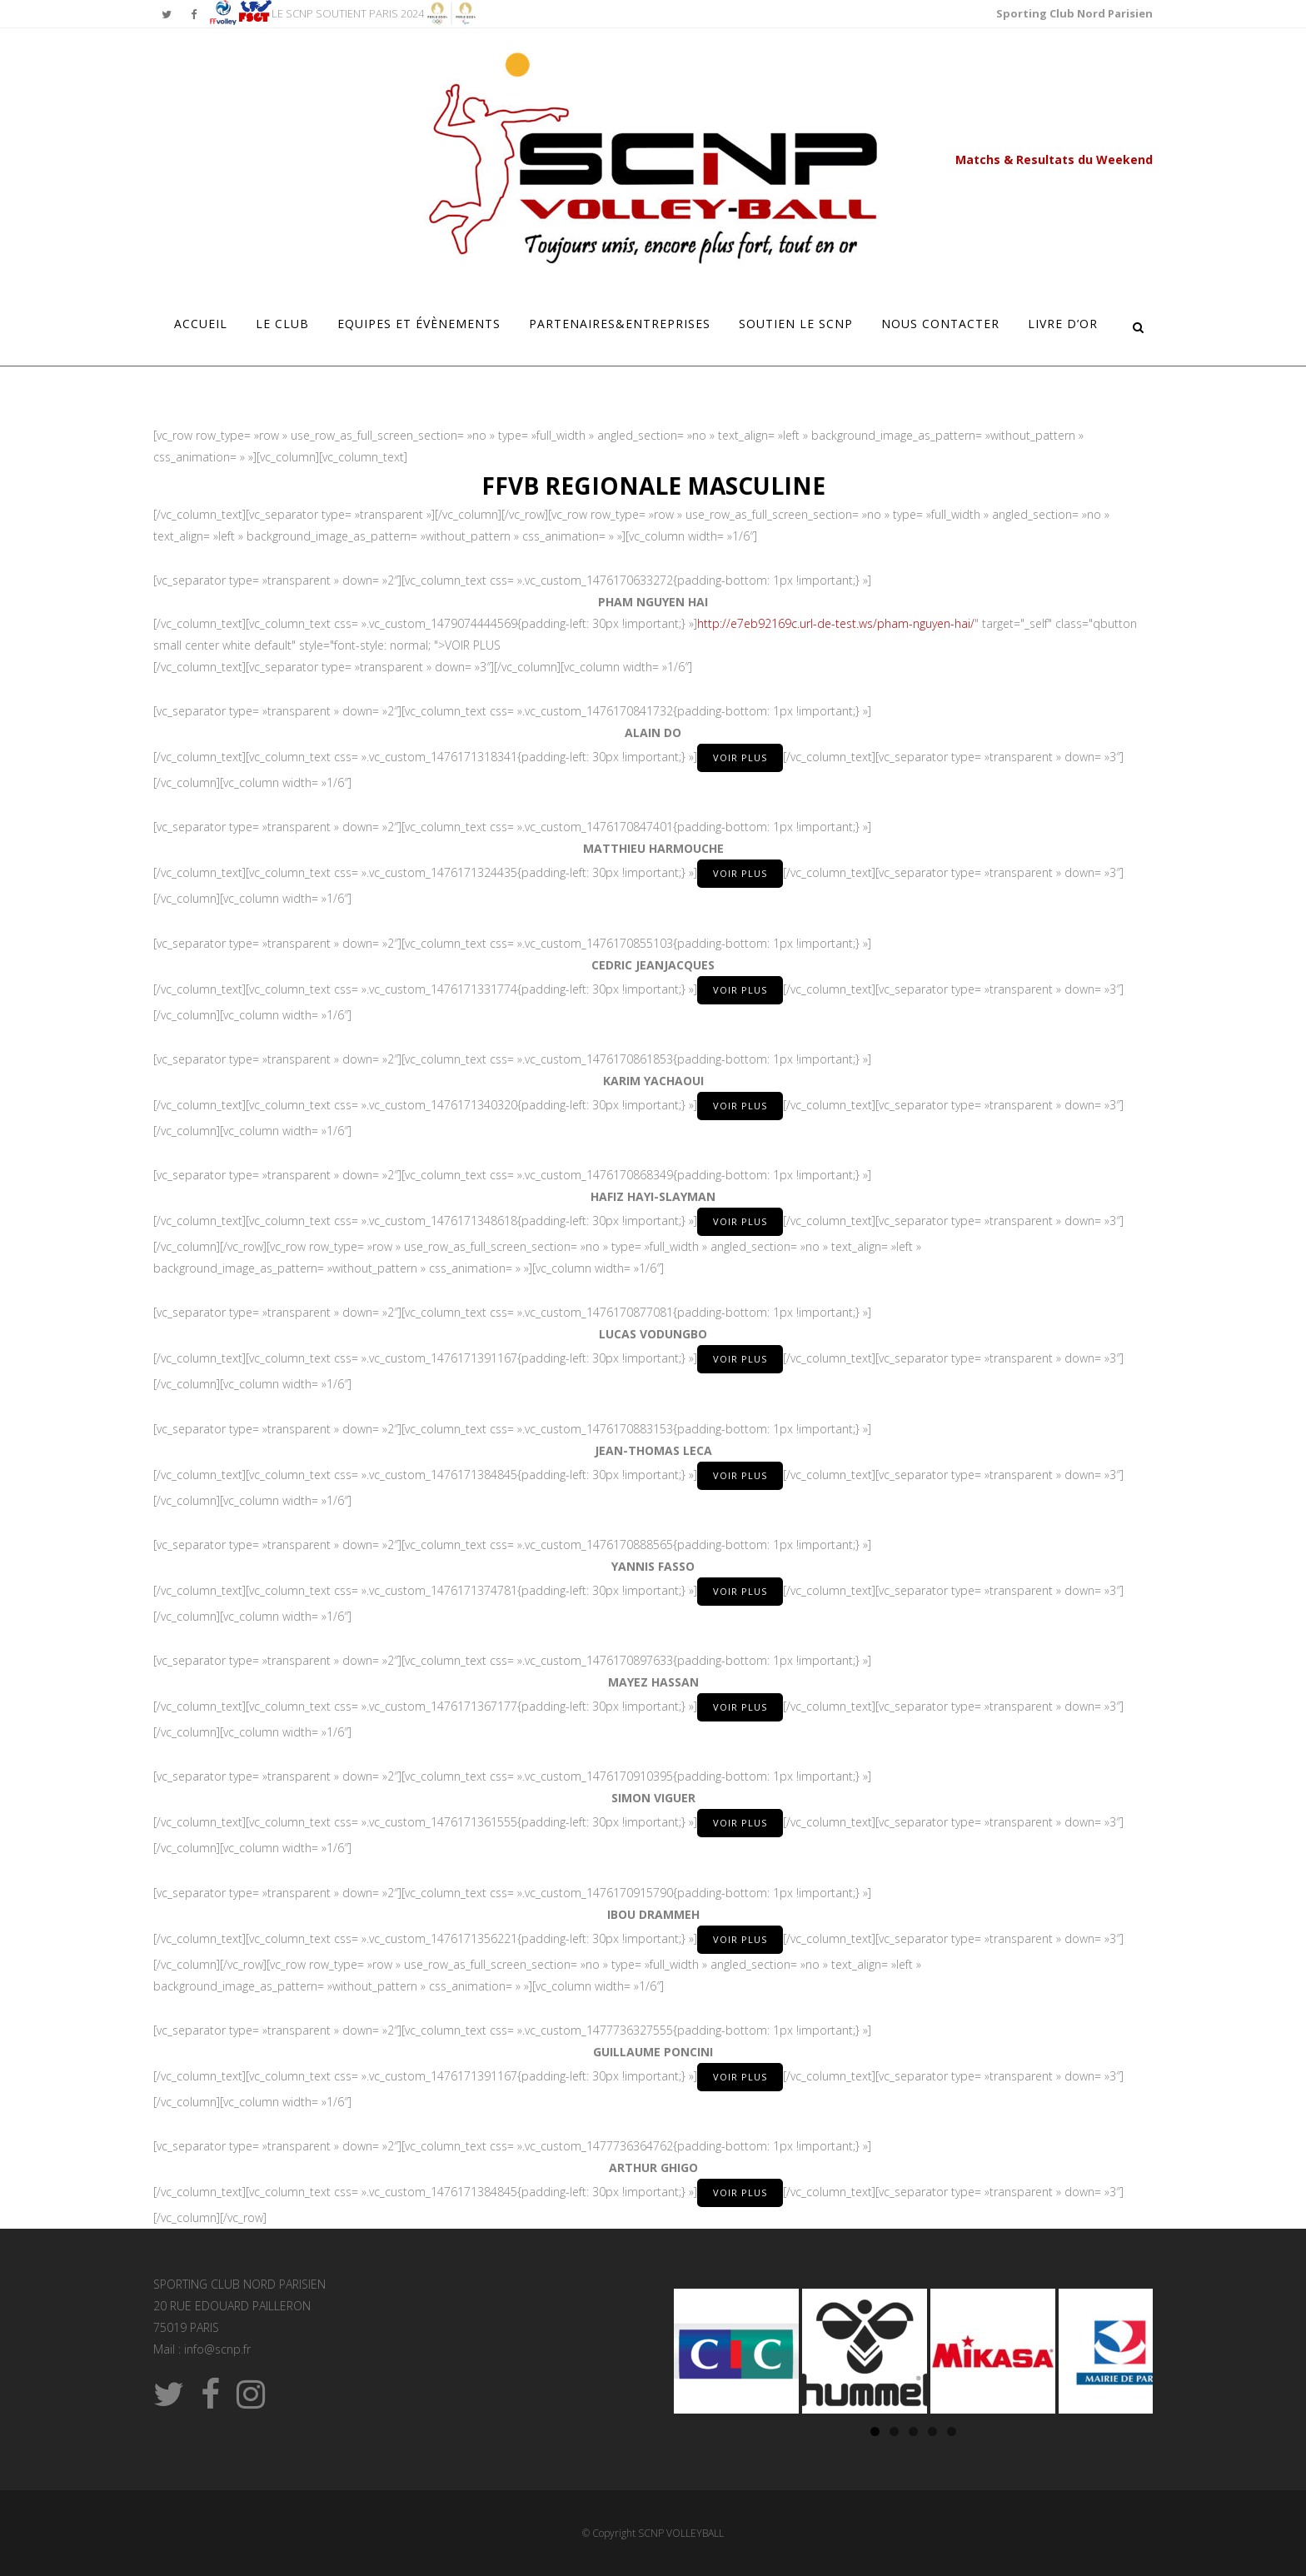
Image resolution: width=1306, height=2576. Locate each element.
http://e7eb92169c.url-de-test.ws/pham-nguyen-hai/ (836, 623)
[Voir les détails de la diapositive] (736, 2351)
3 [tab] (913, 2431)
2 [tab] (894, 2431)
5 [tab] (951, 2431)
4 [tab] (932, 2431)
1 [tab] (875, 2431)
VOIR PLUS (740, 757)
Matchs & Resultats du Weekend (1054, 159)
